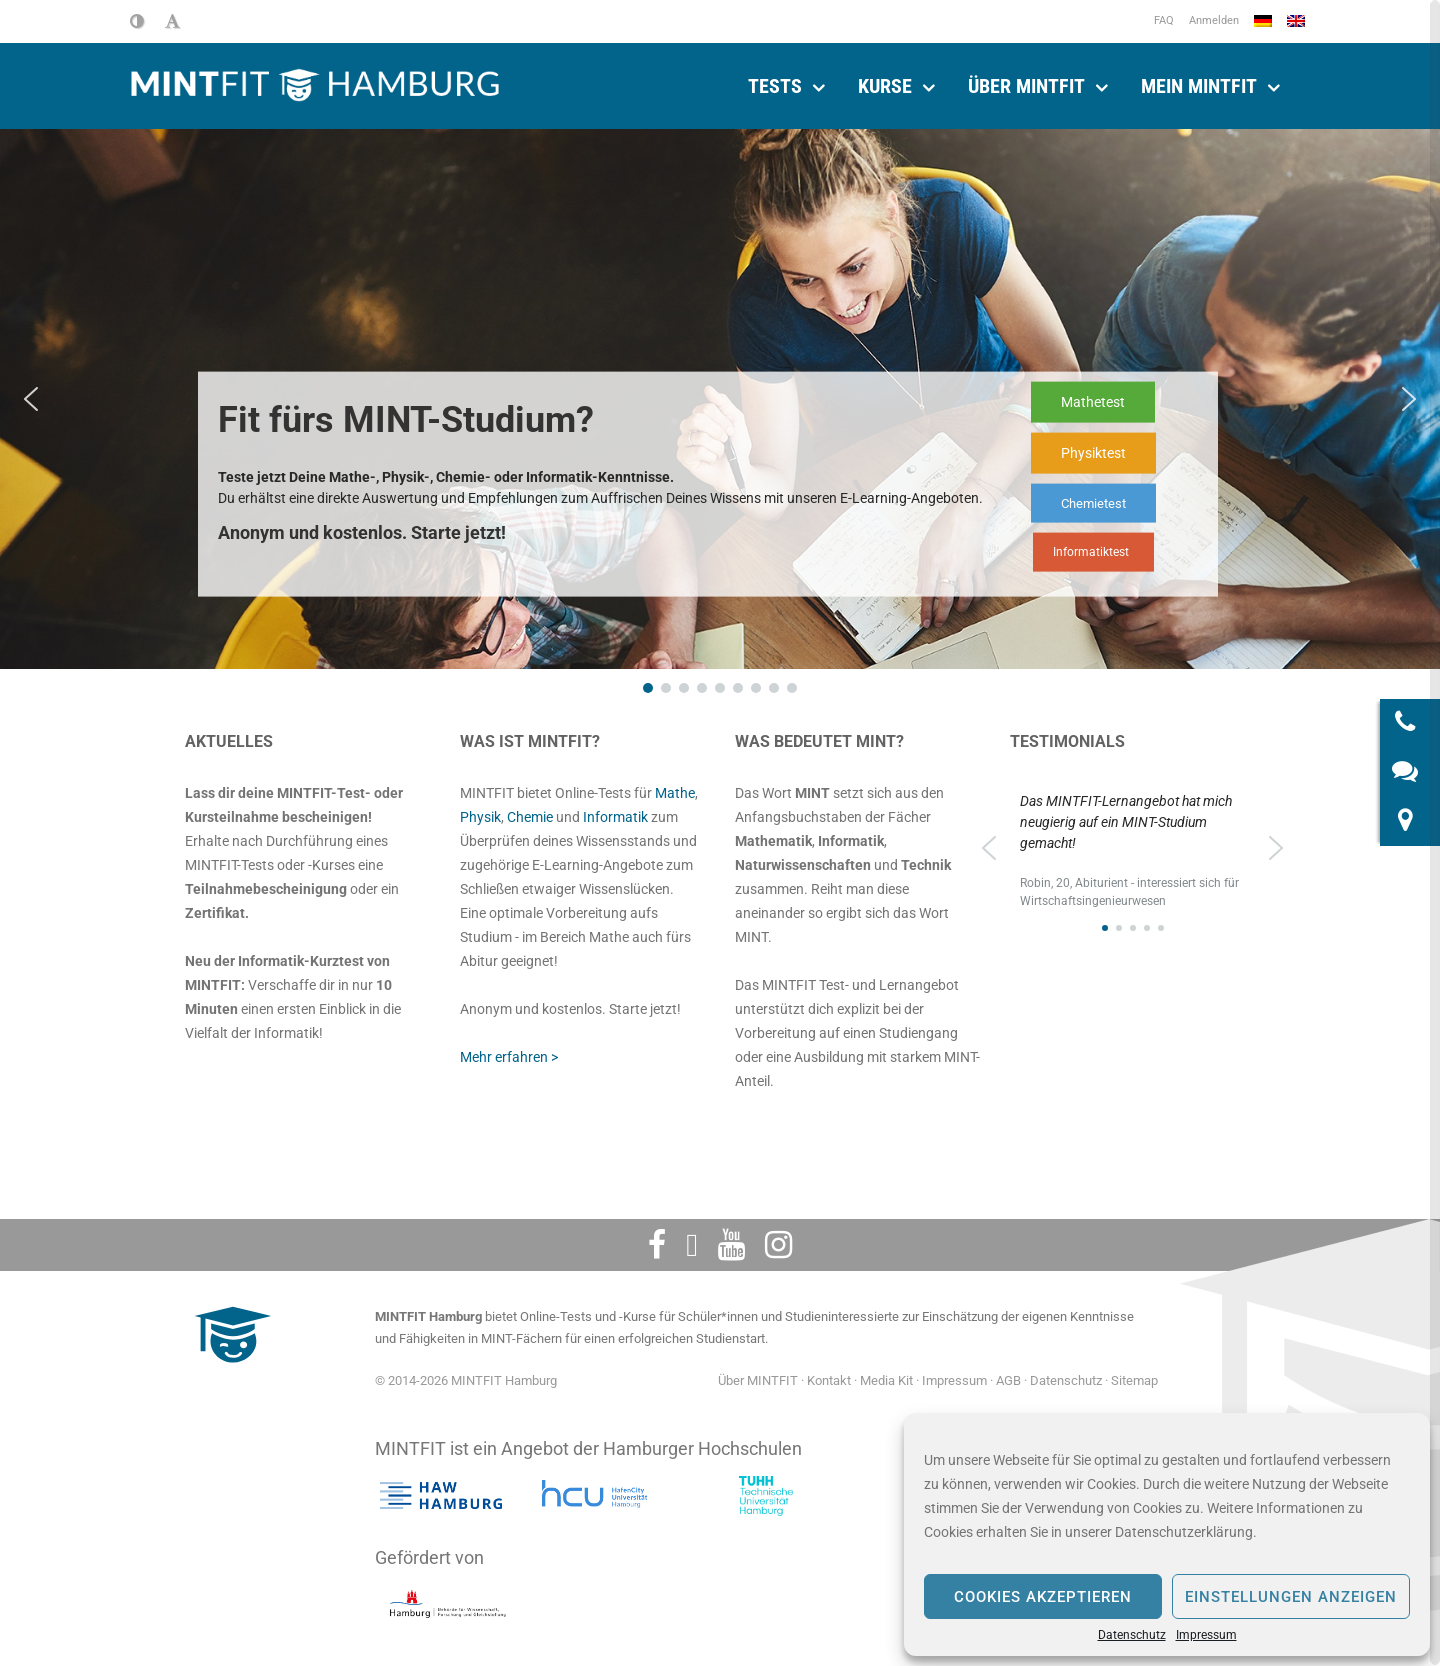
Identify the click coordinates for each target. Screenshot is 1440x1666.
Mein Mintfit (1199, 86)
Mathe (675, 793)
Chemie (530, 817)
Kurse (885, 86)
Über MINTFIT (1026, 86)
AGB (1008, 1380)
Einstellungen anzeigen (1291, 1597)
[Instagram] (778, 1245)
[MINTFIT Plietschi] (230, 1372)
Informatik (615, 817)
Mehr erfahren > (509, 1057)
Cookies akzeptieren (1043, 1597)
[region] (1132, 859)
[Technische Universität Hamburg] (766, 1496)
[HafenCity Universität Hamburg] (603, 1496)
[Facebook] (657, 1245)
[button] (31, 399)
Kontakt (829, 1380)
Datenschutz (1132, 1635)
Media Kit (886, 1380)
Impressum (1206, 1635)
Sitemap (1134, 1380)
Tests (775, 86)
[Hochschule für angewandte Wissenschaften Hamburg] (441, 1496)
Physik (480, 817)
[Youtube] (731, 1245)
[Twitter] (692, 1245)
